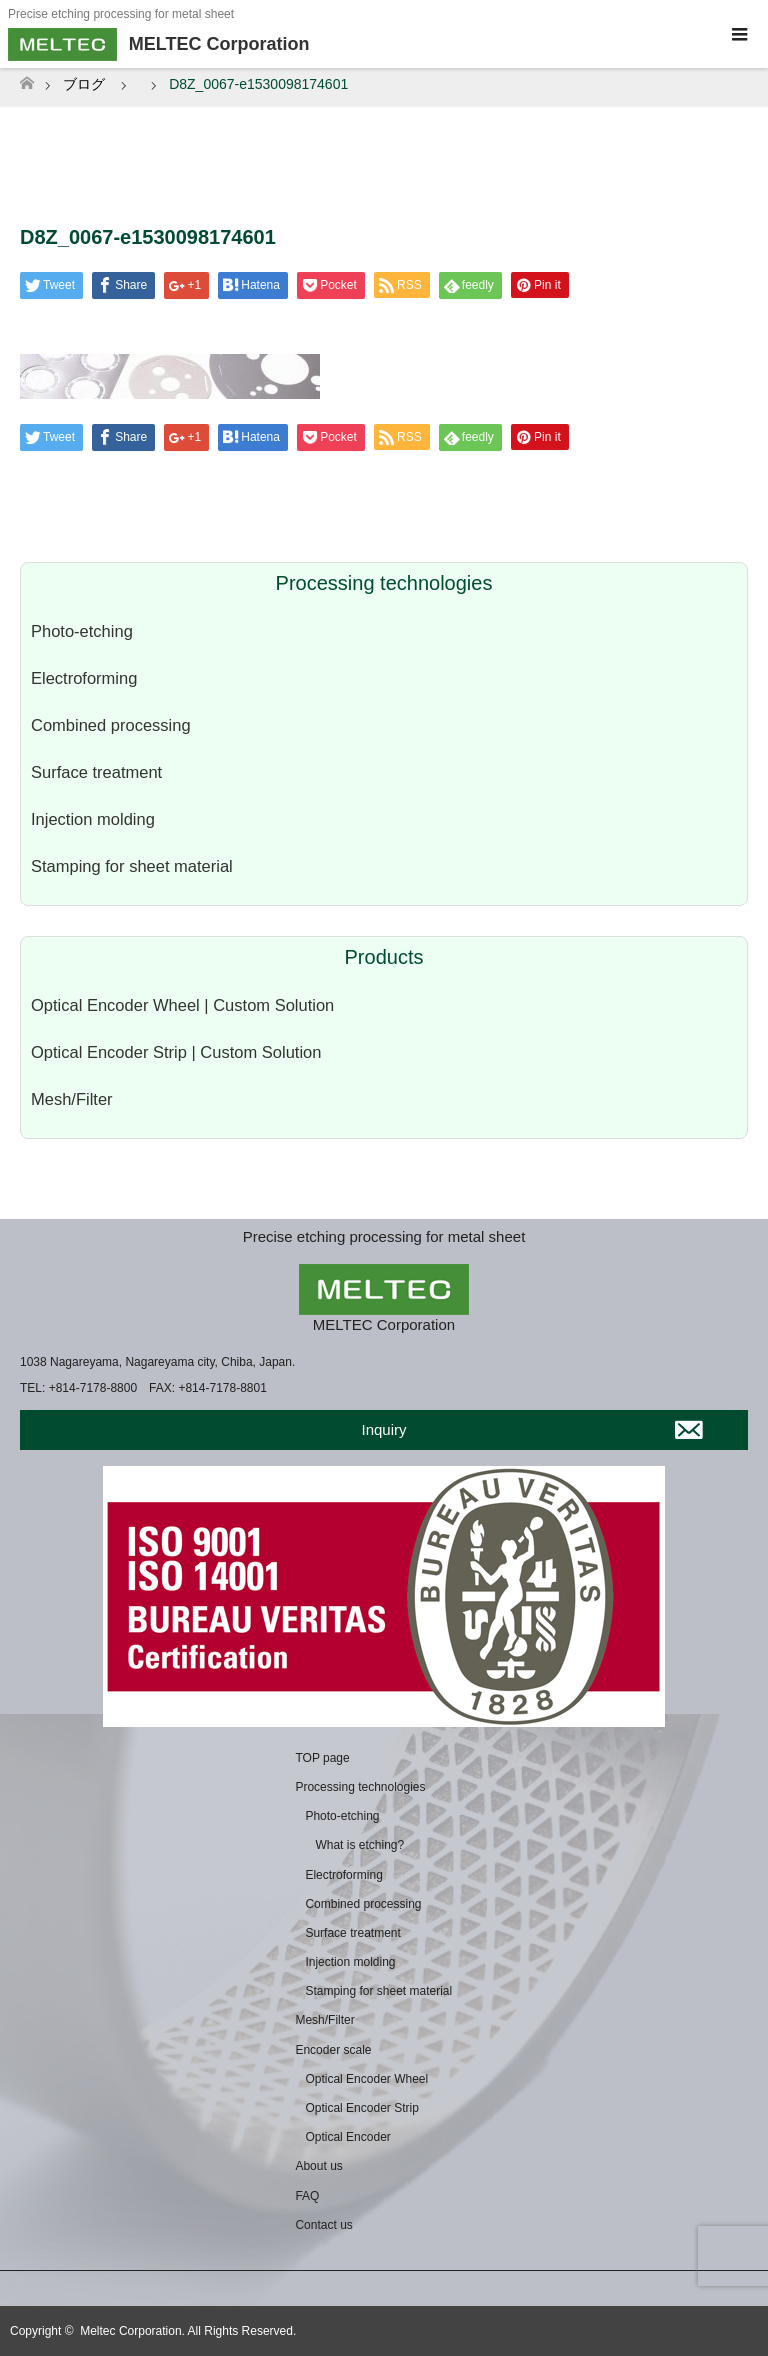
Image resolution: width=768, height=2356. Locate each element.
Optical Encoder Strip (361, 2108)
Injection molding (93, 819)
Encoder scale (333, 2050)
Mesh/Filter (72, 1099)
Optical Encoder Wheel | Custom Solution (182, 1005)
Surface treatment (96, 772)
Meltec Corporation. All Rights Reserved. (188, 2331)
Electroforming (84, 678)
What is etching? (359, 1845)
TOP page (322, 1758)
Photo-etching (82, 631)
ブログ (84, 84)
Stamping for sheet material (132, 866)
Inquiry (383, 1429)
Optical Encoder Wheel (366, 2079)
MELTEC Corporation (384, 1324)
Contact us (323, 2225)
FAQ (307, 2196)
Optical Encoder (347, 2137)
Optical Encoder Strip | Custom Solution (176, 1052)
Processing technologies (360, 1787)
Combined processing (111, 725)
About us (318, 2166)
